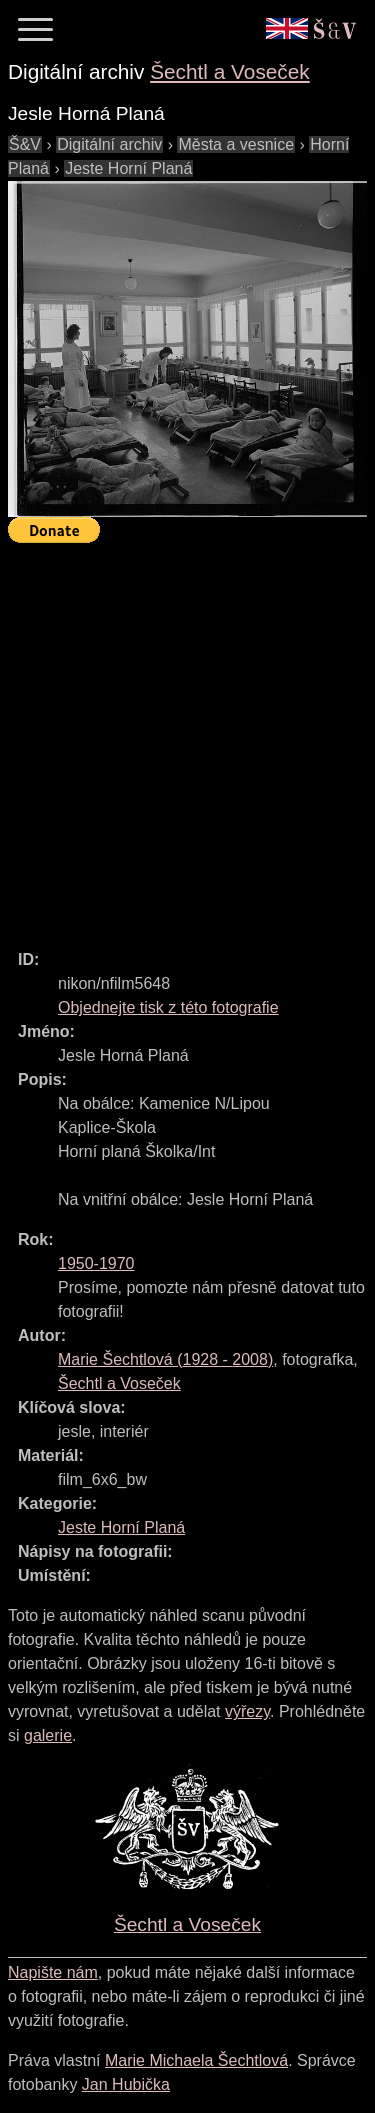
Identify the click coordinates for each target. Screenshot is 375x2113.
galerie (48, 1735)
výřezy (247, 1711)
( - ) (165, 1359)
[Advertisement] (187, 737)
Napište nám (53, 1972)
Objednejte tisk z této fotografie (168, 1007)
